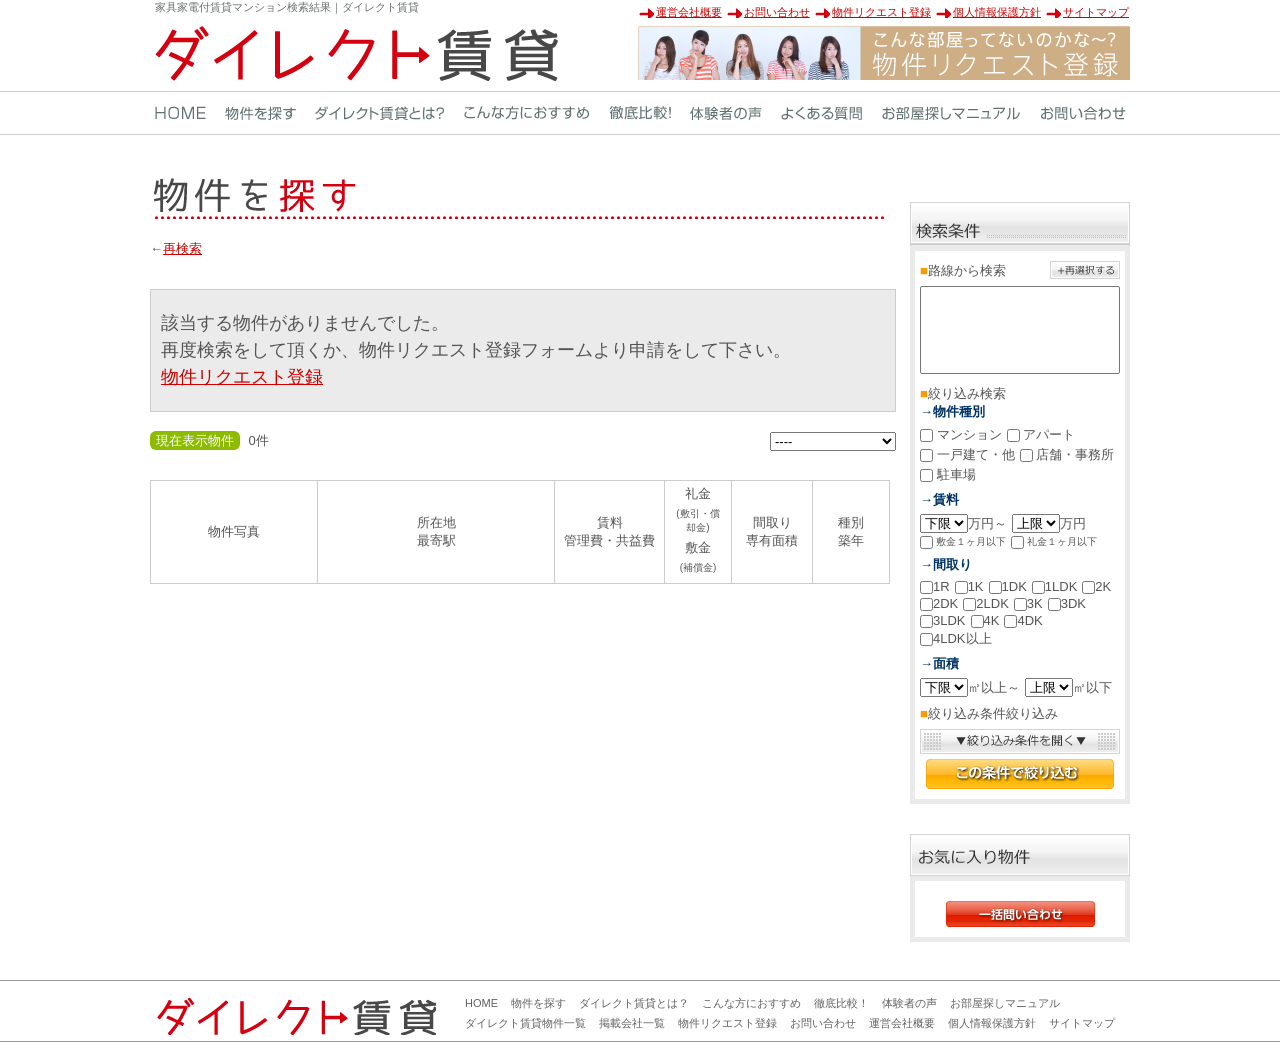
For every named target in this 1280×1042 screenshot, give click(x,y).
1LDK (1055, 586)
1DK (1008, 586)
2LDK (986, 603)
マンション (961, 434)
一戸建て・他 (967, 454)
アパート (1041, 434)
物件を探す (538, 1003)
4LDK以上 (956, 638)
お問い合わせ (777, 12)
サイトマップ (1096, 12)
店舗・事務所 (1067, 454)
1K (969, 586)
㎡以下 (1068, 687)
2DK (939, 603)
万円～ (963, 523)
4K (985, 620)
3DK (1067, 603)
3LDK (943, 620)
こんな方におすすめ (751, 1003)
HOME (481, 1003)
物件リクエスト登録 (881, 12)
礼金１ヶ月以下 (1054, 542)
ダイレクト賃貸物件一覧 (525, 1023)
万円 (1049, 523)
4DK (1023, 620)
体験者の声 (909, 1003)
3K (1028, 603)
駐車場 (948, 474)
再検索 (182, 248)
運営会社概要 (689, 12)
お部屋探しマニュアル (1005, 1003)
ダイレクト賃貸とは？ (634, 1003)
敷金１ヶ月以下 (963, 542)
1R (935, 586)
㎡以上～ (970, 687)
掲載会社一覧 (632, 1023)
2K (1096, 586)
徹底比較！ (841, 1003)
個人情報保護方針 (997, 12)
